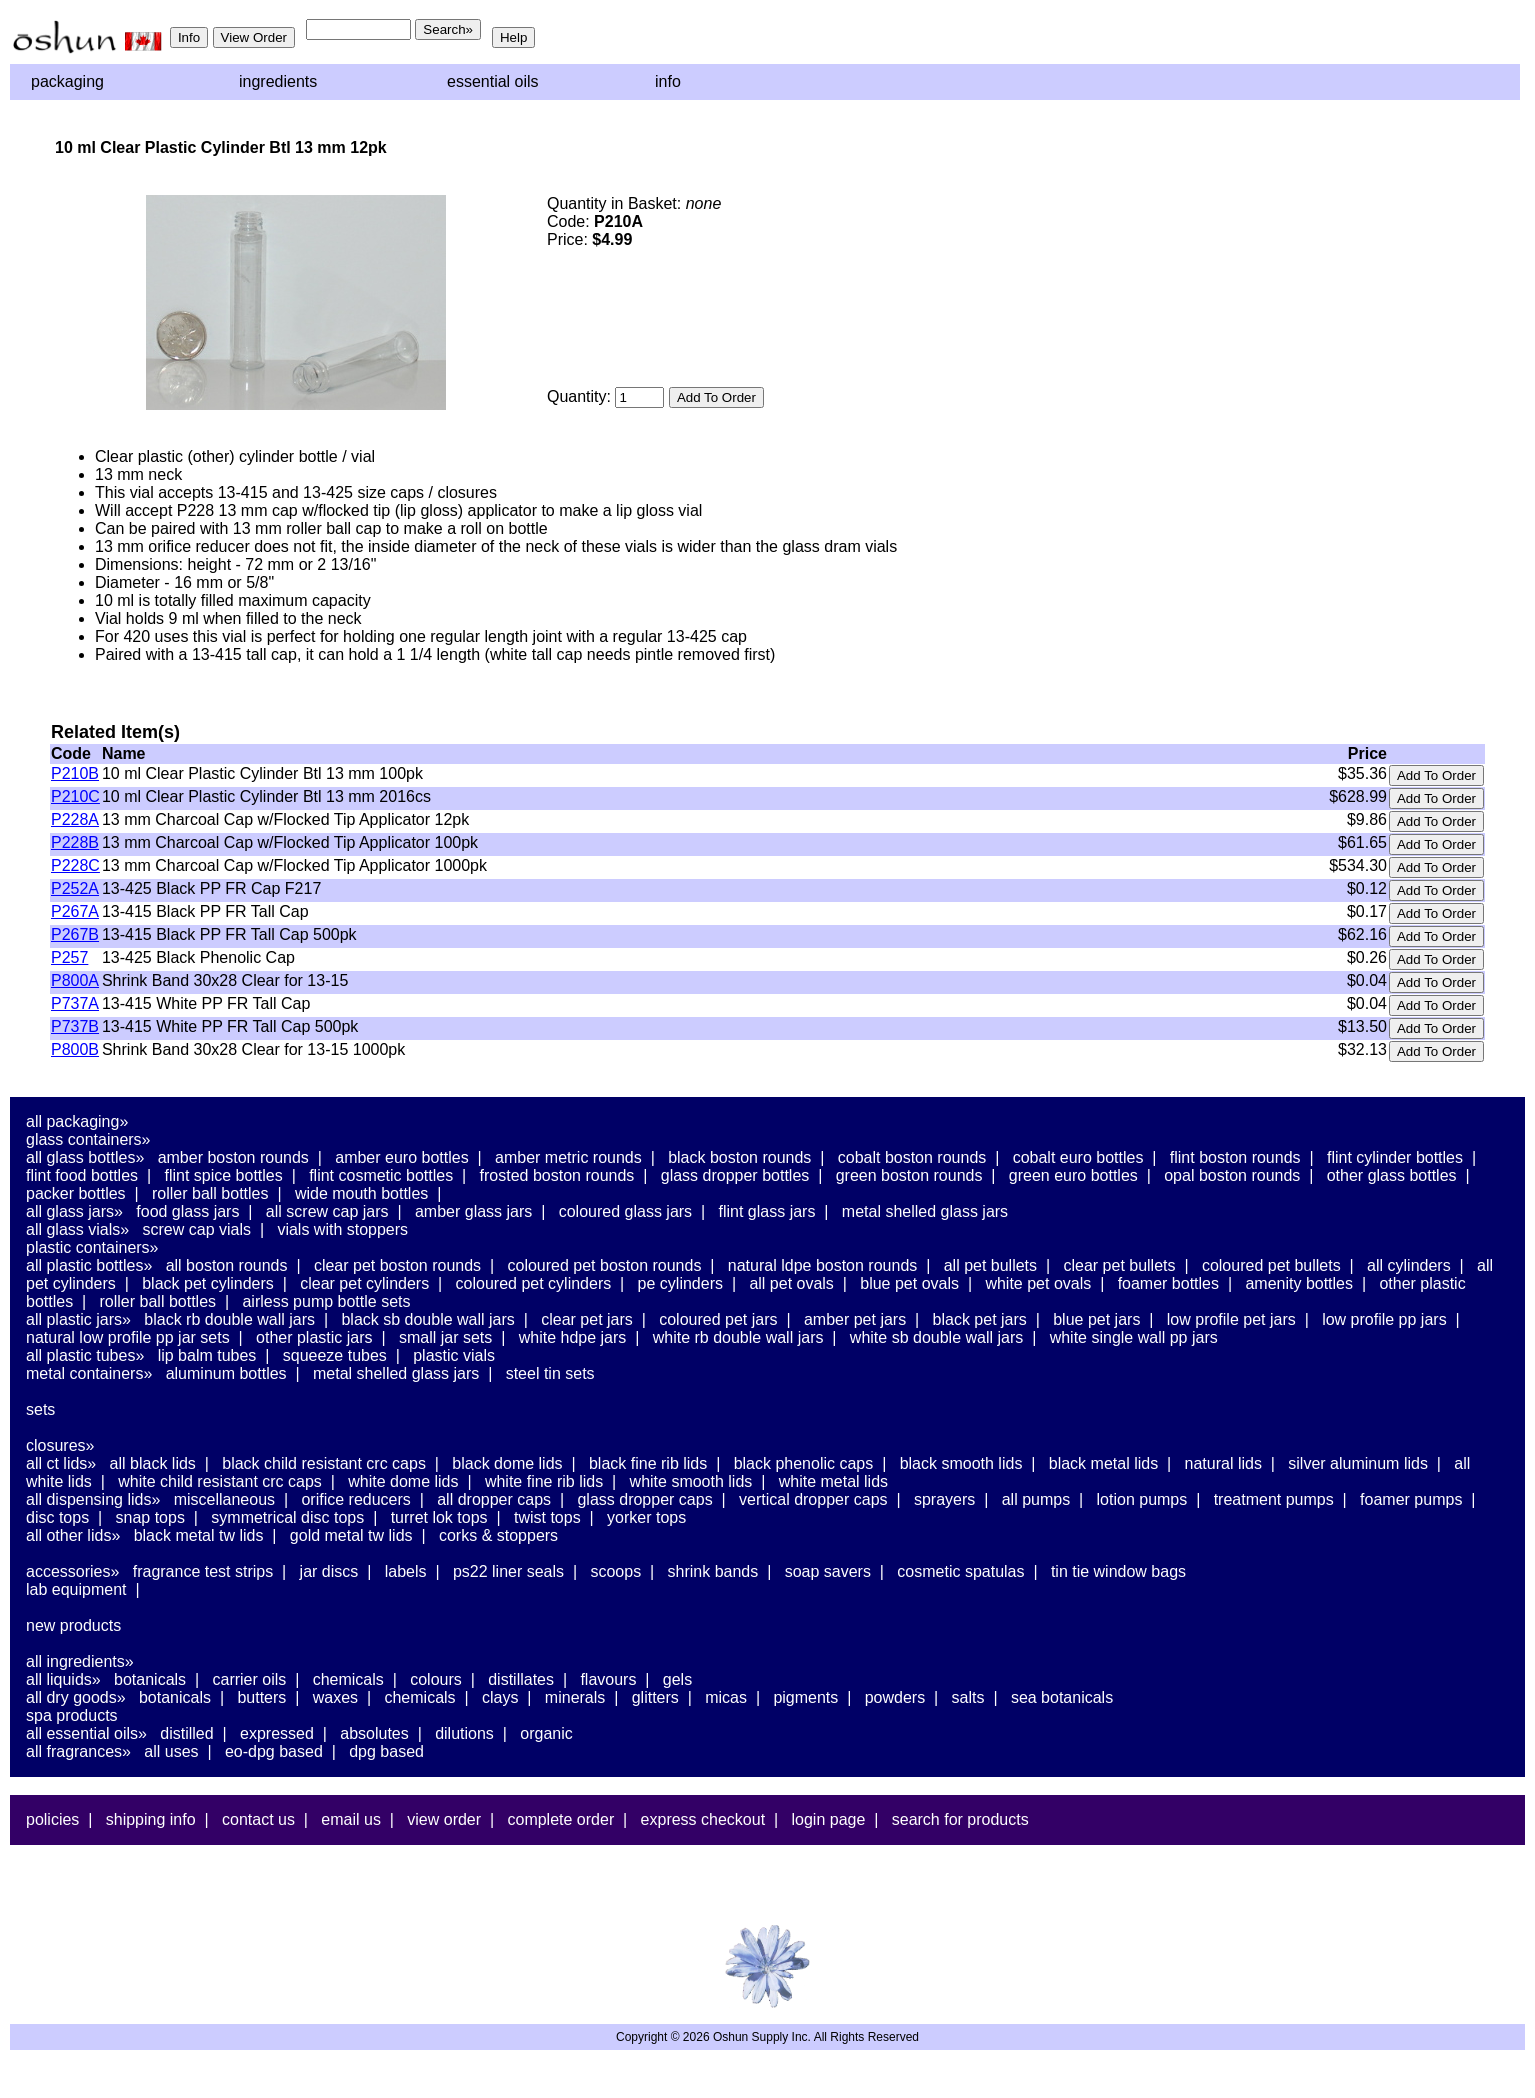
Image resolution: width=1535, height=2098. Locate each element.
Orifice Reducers (355, 1499)
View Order (444, 1819)
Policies (52, 1819)
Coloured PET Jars (718, 1319)
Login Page (829, 1819)
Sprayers (944, 1499)
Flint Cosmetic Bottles (381, 1175)
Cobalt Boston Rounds (912, 1157)
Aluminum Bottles (226, 1373)
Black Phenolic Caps (804, 1463)
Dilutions (464, 1733)
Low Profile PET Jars (1231, 1319)
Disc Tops (57, 1517)
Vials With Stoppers (342, 1229)
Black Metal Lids (1103, 1463)
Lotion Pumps (1142, 1499)
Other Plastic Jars (314, 1337)
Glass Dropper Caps (644, 1499)
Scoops (615, 1571)
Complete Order (560, 1819)
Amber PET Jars (855, 1319)
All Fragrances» (78, 1751)
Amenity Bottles (1299, 1283)
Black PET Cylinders (208, 1283)
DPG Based (386, 1751)
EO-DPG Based (274, 1751)
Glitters (655, 1697)
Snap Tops (150, 1517)
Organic (546, 1733)
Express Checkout (703, 1819)
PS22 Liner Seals (508, 1571)
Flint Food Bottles (82, 1175)
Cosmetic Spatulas (960, 1571)
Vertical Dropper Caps (813, 1499)
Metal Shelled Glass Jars (925, 1211)
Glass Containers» (88, 1139)
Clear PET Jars (587, 1319)
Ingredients (278, 81)
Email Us (351, 1819)
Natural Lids (1223, 1463)
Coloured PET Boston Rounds (605, 1265)
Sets (40, 1409)
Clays (500, 1697)
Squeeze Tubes (335, 1355)
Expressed (277, 1733)
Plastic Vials (454, 1355)
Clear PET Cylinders (364, 1283)
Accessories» (72, 1571)
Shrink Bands (713, 1571)
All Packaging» (77, 1121)
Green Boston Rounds (909, 1175)
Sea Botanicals (1062, 1697)
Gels (677, 1679)
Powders (895, 1697)
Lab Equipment (76, 1589)
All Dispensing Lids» (93, 1499)
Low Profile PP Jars (1384, 1319)
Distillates (521, 1679)
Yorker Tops (646, 1517)
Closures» (60, 1445)
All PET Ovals (791, 1283)
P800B (75, 1049)
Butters (261, 1697)
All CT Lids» (61, 1463)
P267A (75, 911)
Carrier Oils (250, 1679)
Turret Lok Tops (439, 1517)
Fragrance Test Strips (203, 1571)
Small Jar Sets (445, 1337)
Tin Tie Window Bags (1118, 1571)
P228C (75, 865)
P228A (75, 819)
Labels (406, 1571)
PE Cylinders (680, 1283)
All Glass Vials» (77, 1229)
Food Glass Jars (187, 1211)
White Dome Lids (403, 1481)
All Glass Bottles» (85, 1157)
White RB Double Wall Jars (738, 1337)
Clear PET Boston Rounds (397, 1265)
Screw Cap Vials (197, 1229)
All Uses (171, 1751)
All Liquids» (63, 1679)
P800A (75, 980)
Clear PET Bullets (1119, 1265)
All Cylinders (1409, 1265)
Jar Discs (329, 1571)
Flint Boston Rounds (1235, 1157)
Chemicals (348, 1679)
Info (668, 81)
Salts (968, 1697)
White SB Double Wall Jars (936, 1337)
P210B (75, 773)
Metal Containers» (89, 1373)
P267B (75, 934)
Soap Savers (828, 1571)
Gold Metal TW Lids (351, 1535)
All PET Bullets (990, 1265)
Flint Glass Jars (767, 1211)
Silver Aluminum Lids (1358, 1463)
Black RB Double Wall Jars (229, 1319)
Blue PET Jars (1096, 1319)
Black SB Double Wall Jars (427, 1319)
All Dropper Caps (494, 1499)
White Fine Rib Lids (544, 1481)
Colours (436, 1679)
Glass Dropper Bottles (735, 1175)
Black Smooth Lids (961, 1463)
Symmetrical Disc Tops (287, 1517)
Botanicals (150, 1679)
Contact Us (258, 1819)
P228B (75, 842)
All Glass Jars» (74, 1211)
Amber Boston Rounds (233, 1157)
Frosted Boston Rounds (557, 1175)
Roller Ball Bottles (210, 1193)
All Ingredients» (80, 1661)
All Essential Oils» (86, 1733)
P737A (75, 1003)
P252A (75, 888)
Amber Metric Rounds (568, 1157)
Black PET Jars (980, 1319)
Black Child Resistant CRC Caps (324, 1463)
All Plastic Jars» (78, 1319)
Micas (726, 1697)
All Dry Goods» (76, 1697)
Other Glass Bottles (1392, 1175)
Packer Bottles (76, 1193)
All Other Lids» (73, 1535)
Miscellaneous (224, 1499)
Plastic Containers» (92, 1247)
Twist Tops (547, 1517)
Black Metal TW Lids (199, 1535)
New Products (73, 1625)
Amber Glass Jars (473, 1211)
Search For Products (960, 1819)
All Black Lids (153, 1463)
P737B (75, 1026)
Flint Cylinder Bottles (1395, 1157)
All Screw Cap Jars (327, 1211)
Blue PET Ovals (909, 1283)
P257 (69, 957)
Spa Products (72, 1715)
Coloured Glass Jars (625, 1211)
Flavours (608, 1679)
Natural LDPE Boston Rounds (822, 1265)
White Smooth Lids (691, 1481)
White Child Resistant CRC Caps (220, 1481)
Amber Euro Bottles (401, 1157)
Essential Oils (493, 81)
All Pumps (1036, 1499)
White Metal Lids (833, 1481)
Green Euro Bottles (1073, 1175)
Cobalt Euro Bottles (1078, 1157)
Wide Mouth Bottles (361, 1193)
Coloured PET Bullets (1271, 1265)
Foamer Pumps (1411, 1499)
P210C (75, 796)
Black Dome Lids (507, 1463)
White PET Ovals (1038, 1283)
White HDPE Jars (573, 1337)
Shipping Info (151, 1819)
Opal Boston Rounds (1232, 1175)
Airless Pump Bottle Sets (326, 1301)
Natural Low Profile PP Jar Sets (128, 1337)
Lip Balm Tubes (207, 1355)
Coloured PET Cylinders (534, 1283)
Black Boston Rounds (739, 1157)
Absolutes (374, 1733)
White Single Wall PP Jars (1134, 1337)
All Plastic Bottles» (89, 1265)
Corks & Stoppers (498, 1535)
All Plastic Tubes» (85, 1355)
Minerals (575, 1697)
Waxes (335, 1697)
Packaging (67, 81)
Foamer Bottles (1168, 1283)
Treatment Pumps (1274, 1499)
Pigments (805, 1697)
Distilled (186, 1733)
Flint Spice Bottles (223, 1175)
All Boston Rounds (227, 1265)
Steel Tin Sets (550, 1373)
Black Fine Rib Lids (648, 1463)
